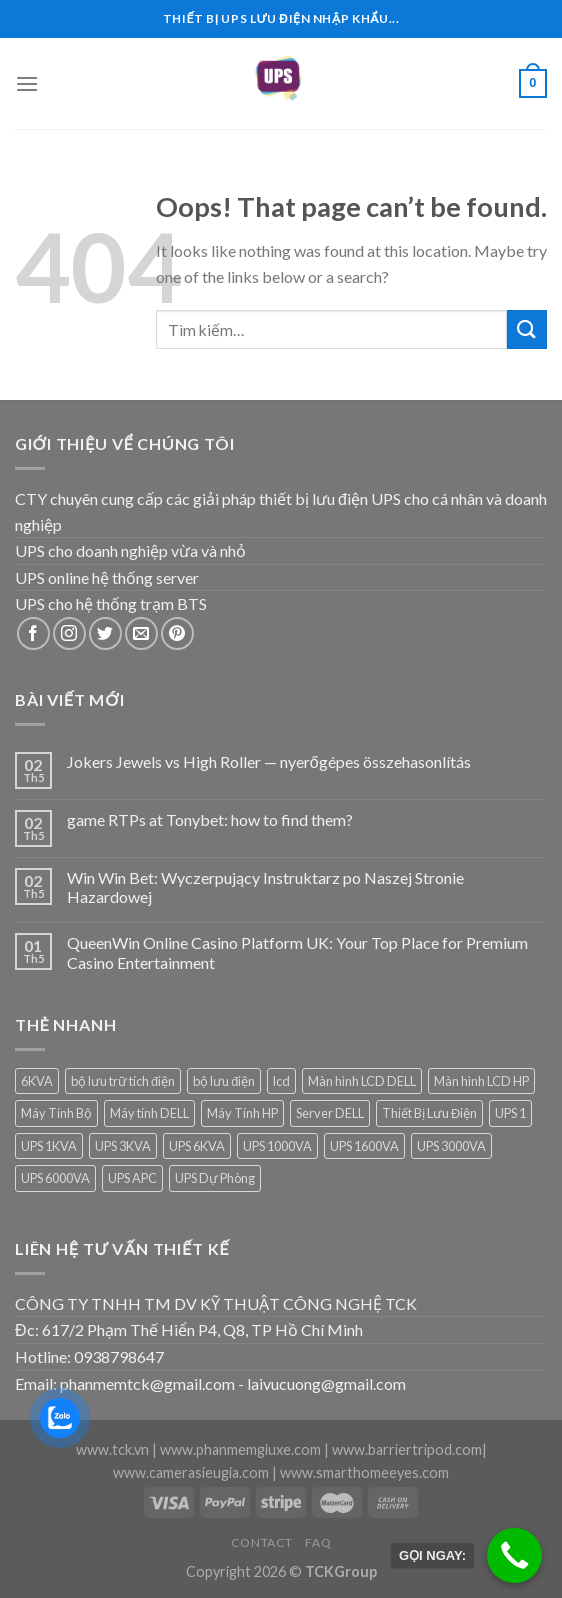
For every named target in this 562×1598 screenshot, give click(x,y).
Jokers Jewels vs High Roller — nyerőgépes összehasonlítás (269, 761)
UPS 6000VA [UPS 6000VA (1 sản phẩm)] (55, 1178)
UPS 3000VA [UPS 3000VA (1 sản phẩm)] (451, 1146)
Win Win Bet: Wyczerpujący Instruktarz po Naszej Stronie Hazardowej (265, 887)
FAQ (318, 1542)
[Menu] (27, 83)
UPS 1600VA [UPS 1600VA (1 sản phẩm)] (364, 1146)
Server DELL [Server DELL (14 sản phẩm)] (330, 1113)
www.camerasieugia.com (191, 1472)
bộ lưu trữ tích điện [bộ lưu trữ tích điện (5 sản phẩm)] (123, 1081)
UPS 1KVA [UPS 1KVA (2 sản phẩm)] (49, 1146)
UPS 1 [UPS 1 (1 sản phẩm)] (510, 1113)
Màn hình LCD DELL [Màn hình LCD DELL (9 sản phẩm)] (362, 1081)
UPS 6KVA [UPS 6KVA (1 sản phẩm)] (197, 1146)
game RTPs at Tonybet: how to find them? (210, 819)
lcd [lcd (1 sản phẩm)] (281, 1081)
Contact (262, 1542)
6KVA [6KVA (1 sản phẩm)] (37, 1081)
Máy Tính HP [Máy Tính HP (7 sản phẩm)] (242, 1113)
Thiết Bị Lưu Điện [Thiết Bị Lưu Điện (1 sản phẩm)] (429, 1113)
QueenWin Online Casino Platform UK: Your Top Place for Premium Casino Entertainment (297, 952)
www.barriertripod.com (407, 1449)
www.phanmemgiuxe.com (240, 1449)
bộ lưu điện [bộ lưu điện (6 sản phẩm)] (224, 1081)
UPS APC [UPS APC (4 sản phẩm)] (132, 1178)
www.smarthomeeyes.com (364, 1472)
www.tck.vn (112, 1449)
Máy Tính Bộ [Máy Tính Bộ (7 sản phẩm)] (56, 1113)
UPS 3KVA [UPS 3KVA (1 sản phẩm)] (123, 1146)
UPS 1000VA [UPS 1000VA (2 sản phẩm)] (277, 1146)
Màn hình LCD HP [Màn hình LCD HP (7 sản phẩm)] (481, 1081)
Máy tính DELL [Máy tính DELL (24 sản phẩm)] (149, 1113)
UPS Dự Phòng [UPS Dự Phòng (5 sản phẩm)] (215, 1178)
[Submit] (527, 329)
